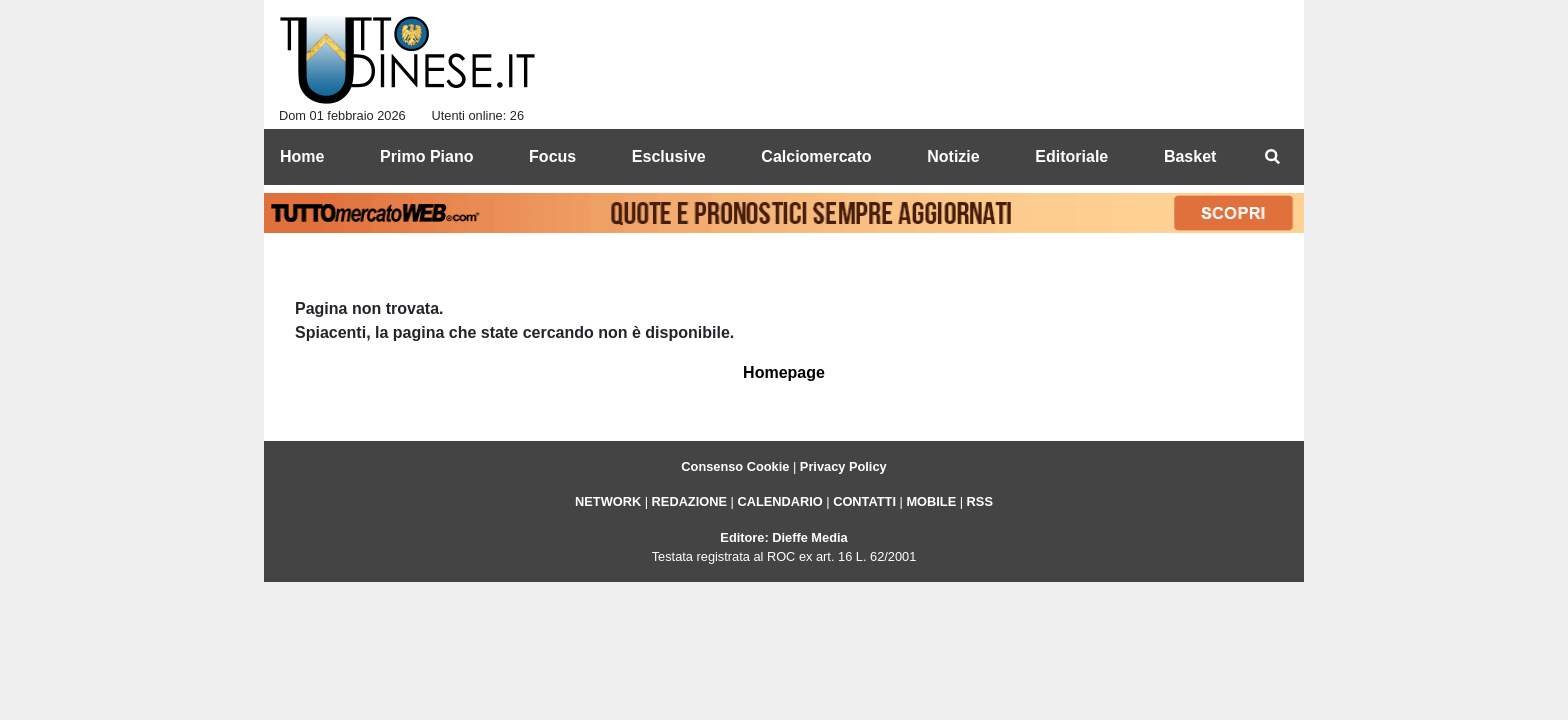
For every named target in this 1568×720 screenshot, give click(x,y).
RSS (980, 501)
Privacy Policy (843, 466)
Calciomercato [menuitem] (816, 156)
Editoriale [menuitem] (1071, 156)
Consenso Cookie (735, 466)
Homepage (784, 372)
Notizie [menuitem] (953, 156)
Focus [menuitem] (552, 156)
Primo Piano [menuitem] (426, 156)
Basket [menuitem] (1190, 156)
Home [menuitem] (302, 156)
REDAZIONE (689, 501)
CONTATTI (864, 501)
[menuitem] (1272, 157)
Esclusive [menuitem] (669, 156)
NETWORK (608, 501)
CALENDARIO (779, 501)
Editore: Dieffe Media (783, 537)
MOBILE (931, 501)
